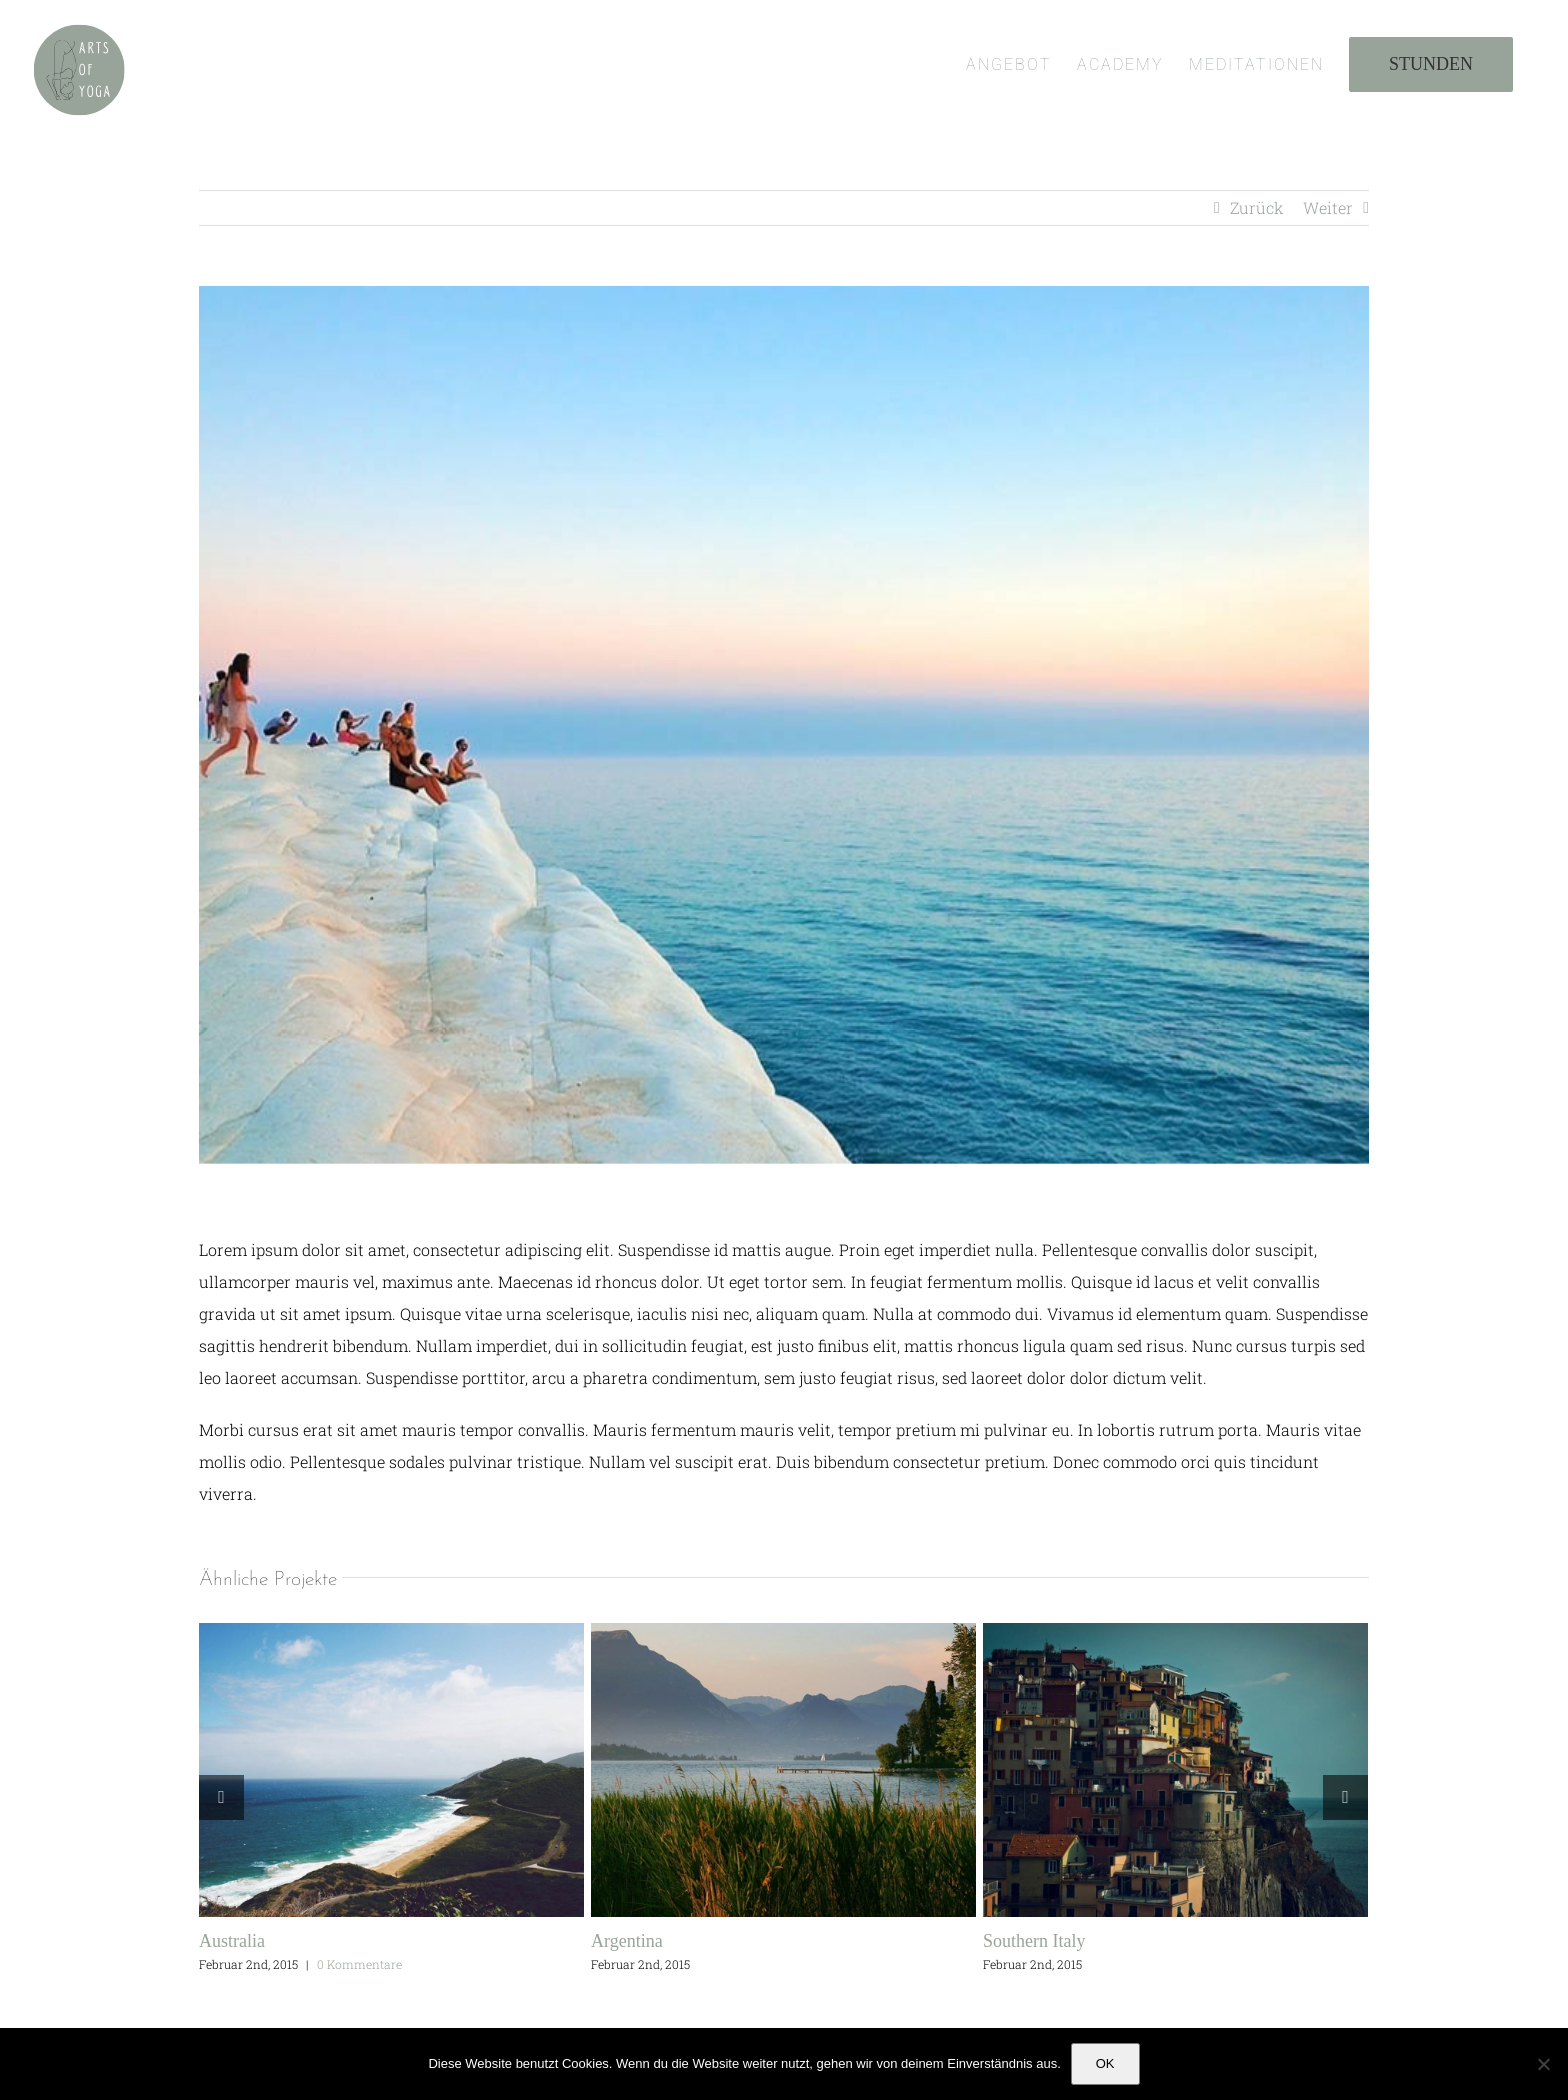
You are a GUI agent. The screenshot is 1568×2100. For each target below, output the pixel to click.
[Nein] (1543, 2064)
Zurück (1257, 207)
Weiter (1328, 207)
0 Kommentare (359, 1964)
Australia (232, 1941)
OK (1105, 2063)
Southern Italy (1034, 1941)
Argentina (627, 1941)
